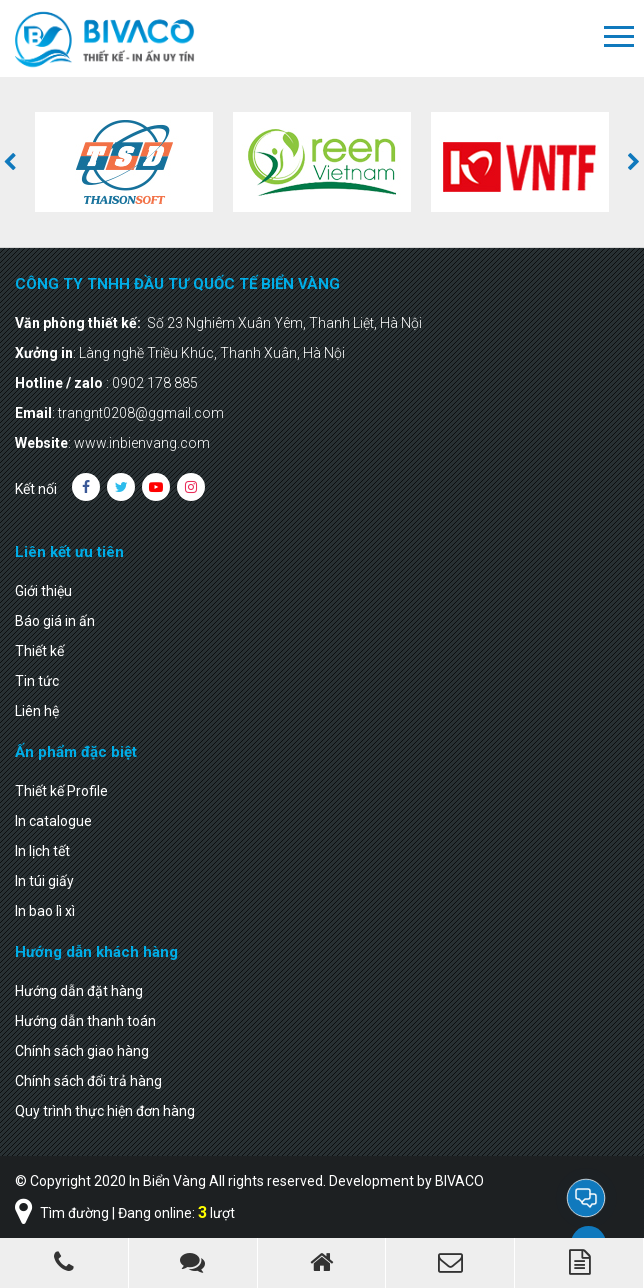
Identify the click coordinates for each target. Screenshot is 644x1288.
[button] (10, 162)
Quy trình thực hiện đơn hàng (105, 1111)
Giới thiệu (43, 591)
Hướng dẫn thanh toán (85, 1021)
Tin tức (37, 681)
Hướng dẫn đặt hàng (79, 991)
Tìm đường (62, 1213)
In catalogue (53, 821)
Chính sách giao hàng (82, 1051)
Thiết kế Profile (61, 791)
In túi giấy (44, 881)
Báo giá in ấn (55, 621)
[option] (124, 162)
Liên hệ (37, 711)
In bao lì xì (45, 911)
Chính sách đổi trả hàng (88, 1081)
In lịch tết (42, 851)
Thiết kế (39, 651)
